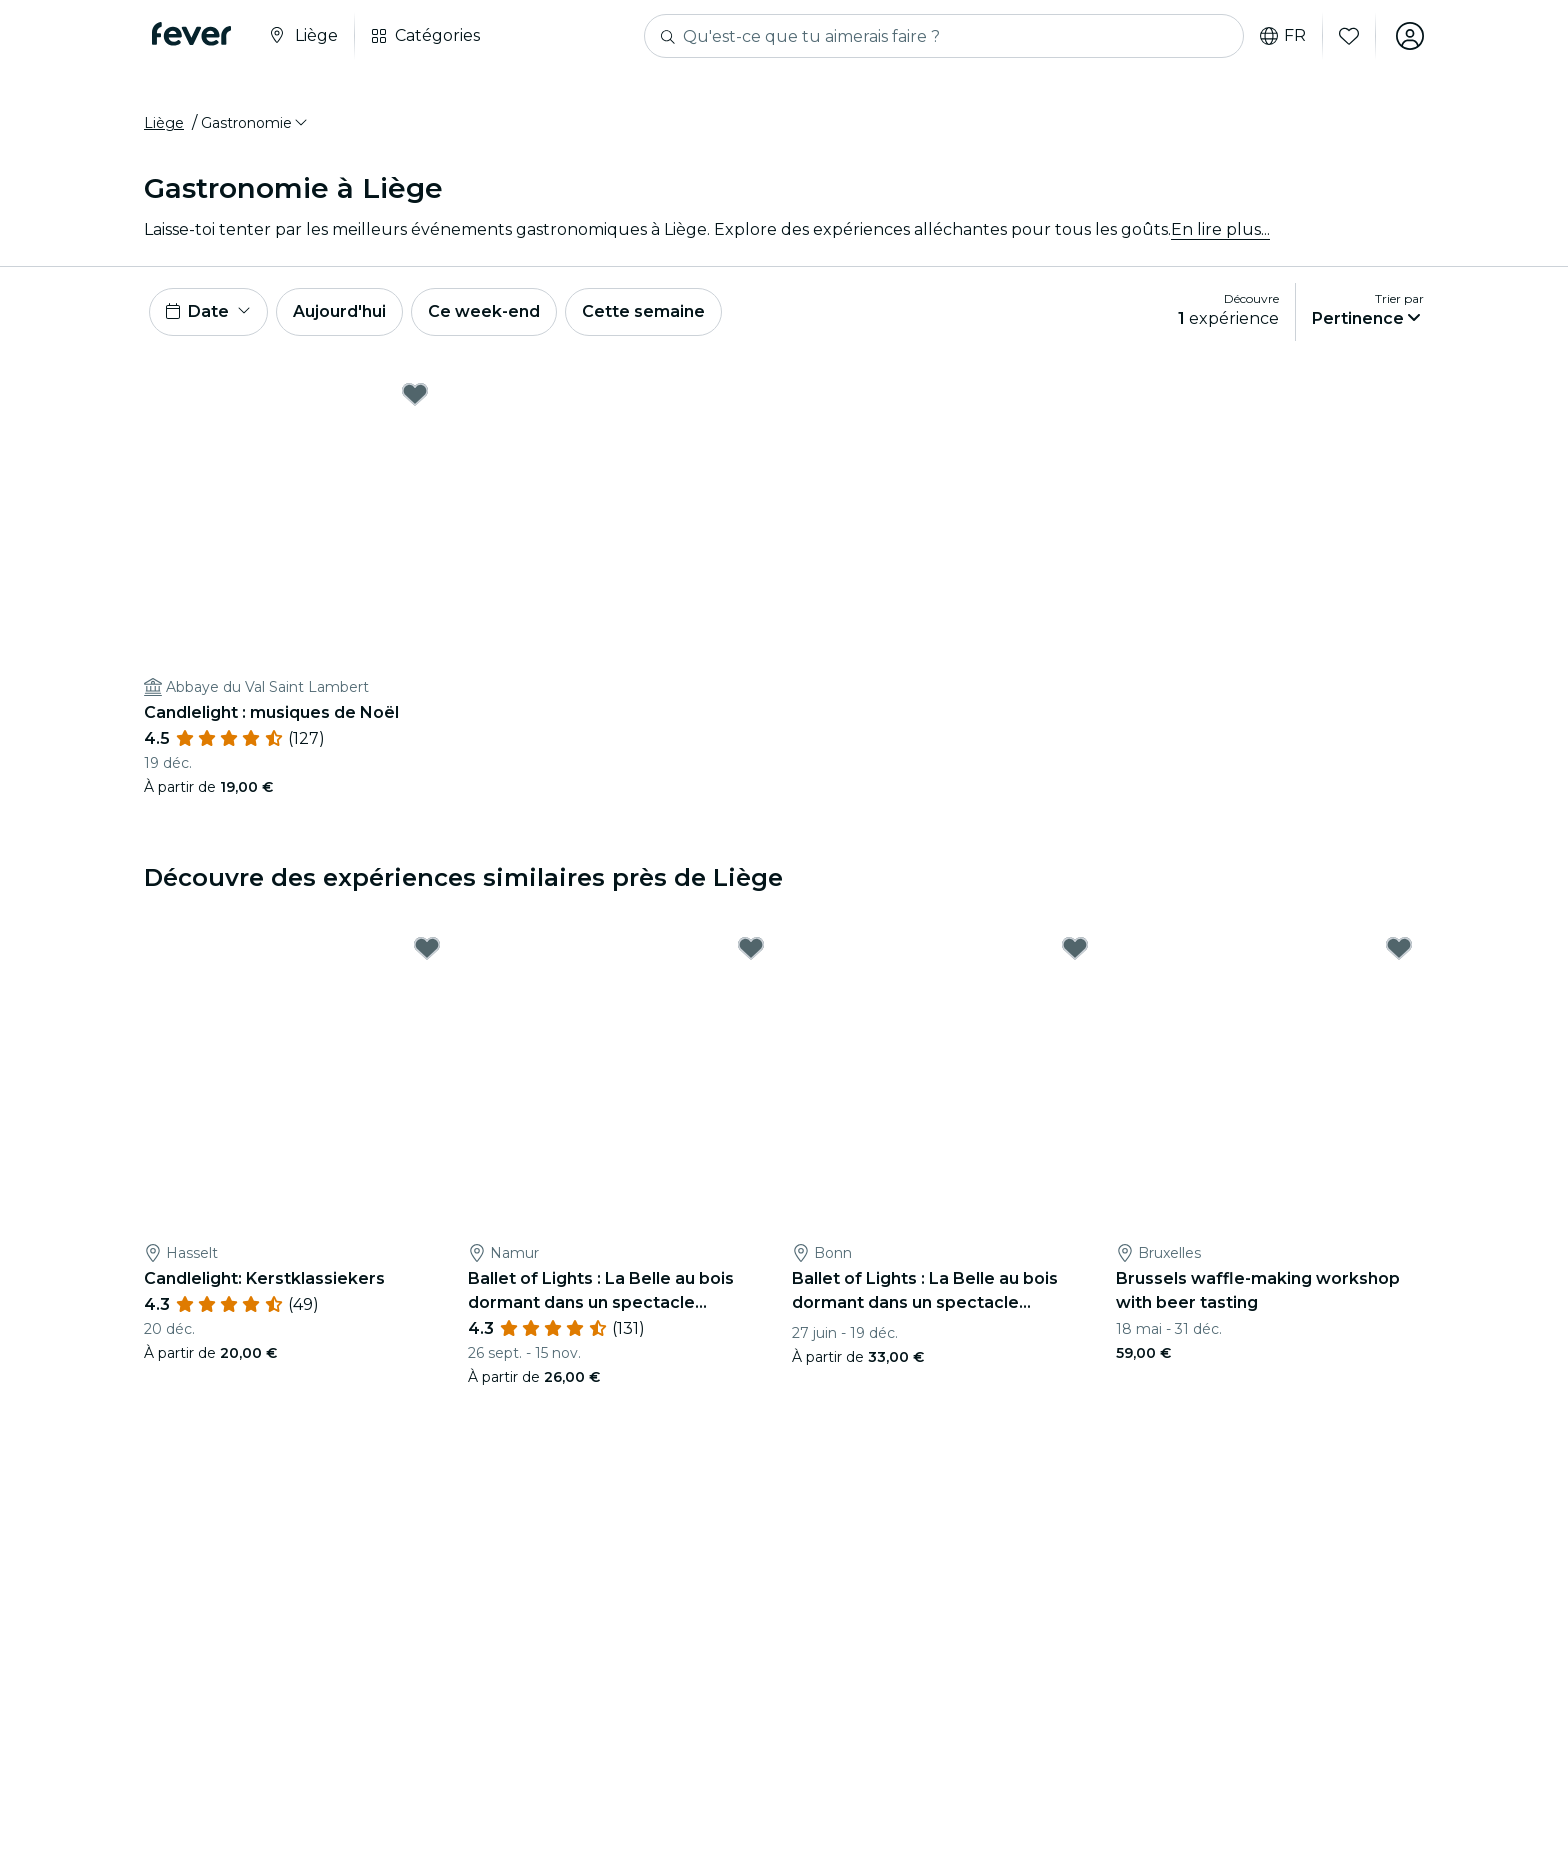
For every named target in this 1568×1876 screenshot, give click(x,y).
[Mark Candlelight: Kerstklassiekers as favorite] (427, 948)
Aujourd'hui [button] (339, 311)
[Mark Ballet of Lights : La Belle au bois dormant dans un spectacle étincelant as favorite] (751, 948)
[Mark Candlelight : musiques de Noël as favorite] (415, 394)
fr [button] (1283, 36)
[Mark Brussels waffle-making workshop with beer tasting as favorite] (1399, 948)
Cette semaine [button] (643, 311)
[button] (255, 123)
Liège (164, 123)
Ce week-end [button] (484, 311)
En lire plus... (1220, 229)
